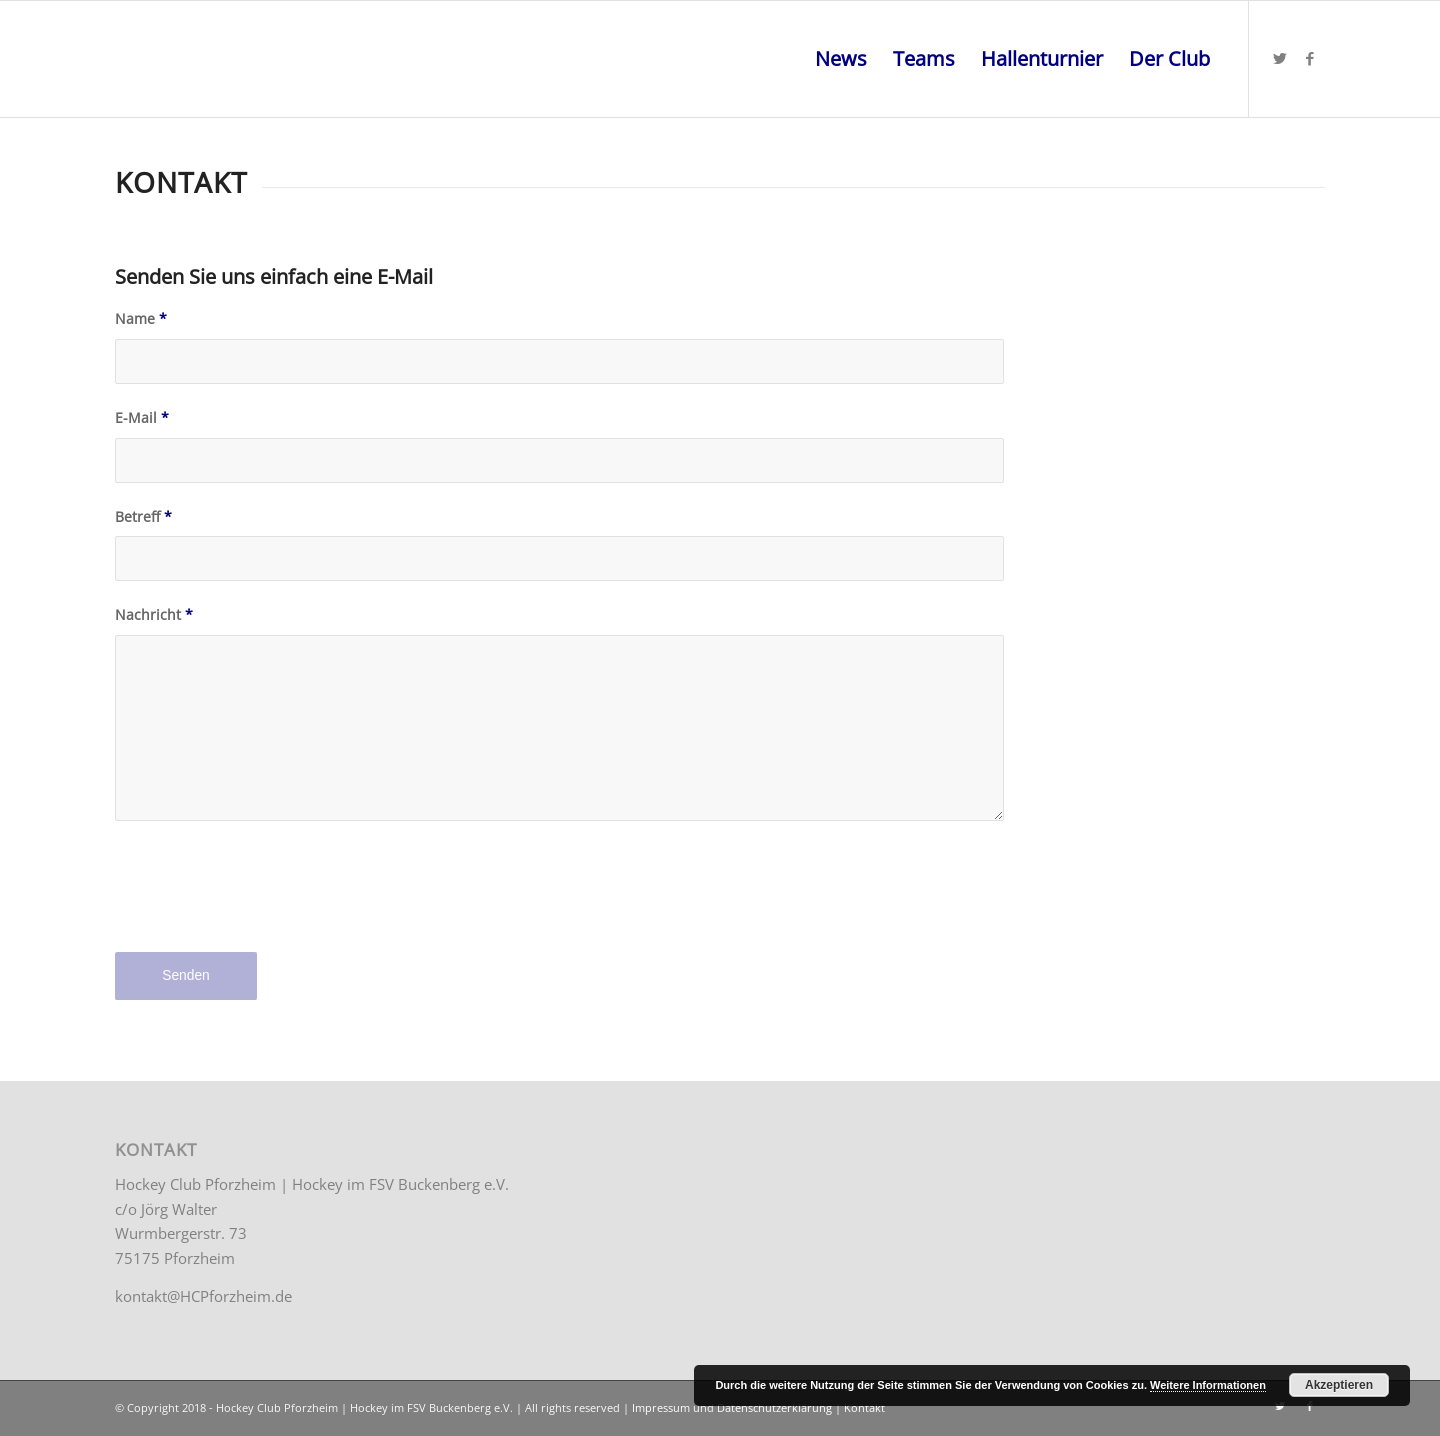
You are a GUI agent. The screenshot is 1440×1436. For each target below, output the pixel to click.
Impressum (661, 1407)
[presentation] (267, 902)
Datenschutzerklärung (774, 1407)
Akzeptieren (1339, 1385)
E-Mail (142, 417)
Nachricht (154, 614)
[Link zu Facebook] (1310, 58)
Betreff (143, 516)
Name (141, 318)
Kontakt (864, 1407)
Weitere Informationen (1208, 1385)
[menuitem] (841, 59)
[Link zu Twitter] (1280, 58)
